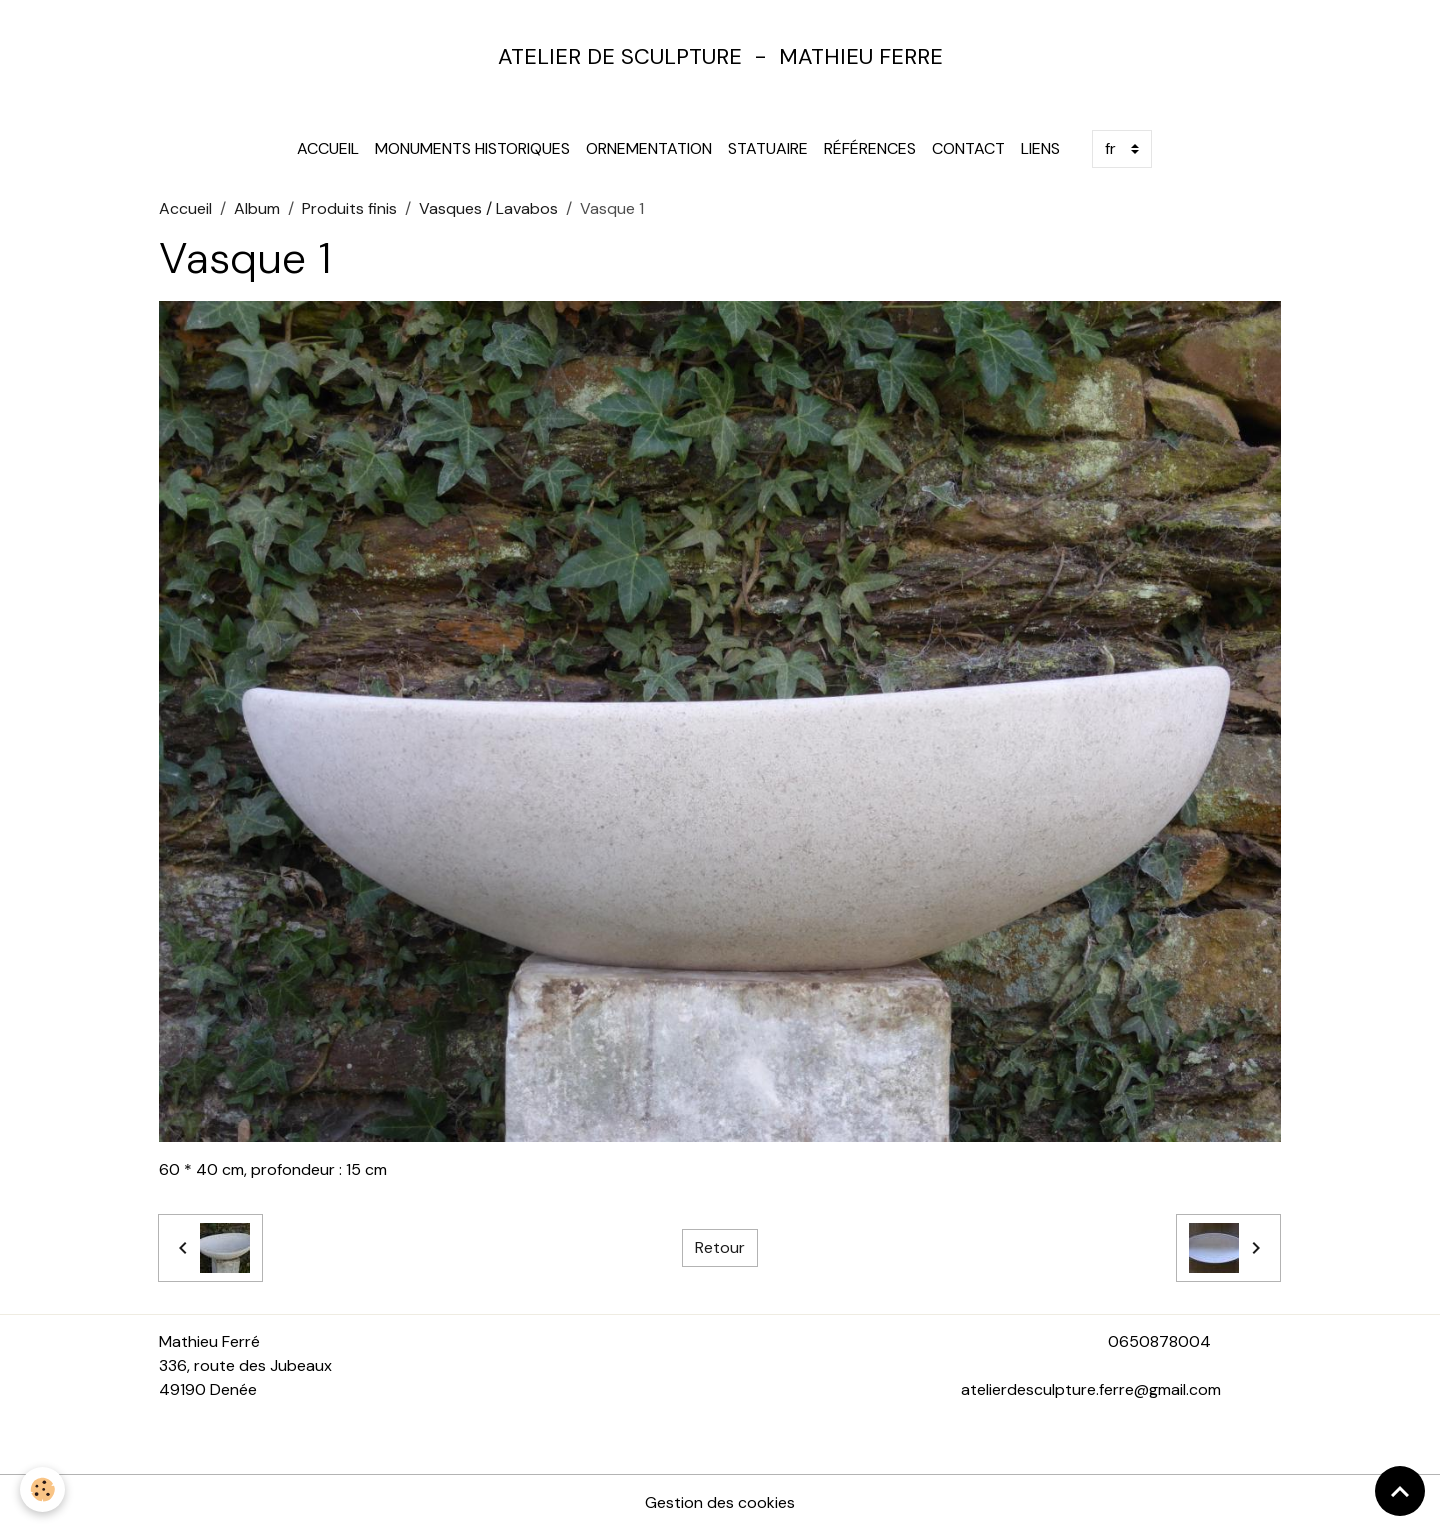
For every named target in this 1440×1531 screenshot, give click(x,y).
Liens (1040, 148)
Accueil (328, 148)
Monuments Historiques (472, 148)
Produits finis (349, 208)
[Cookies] (42, 1489)
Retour (720, 1247)
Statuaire (768, 148)
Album (257, 208)
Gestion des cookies (720, 1502)
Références (870, 148)
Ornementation (649, 148)
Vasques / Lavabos (488, 208)
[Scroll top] (1400, 1491)
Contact (968, 148)
